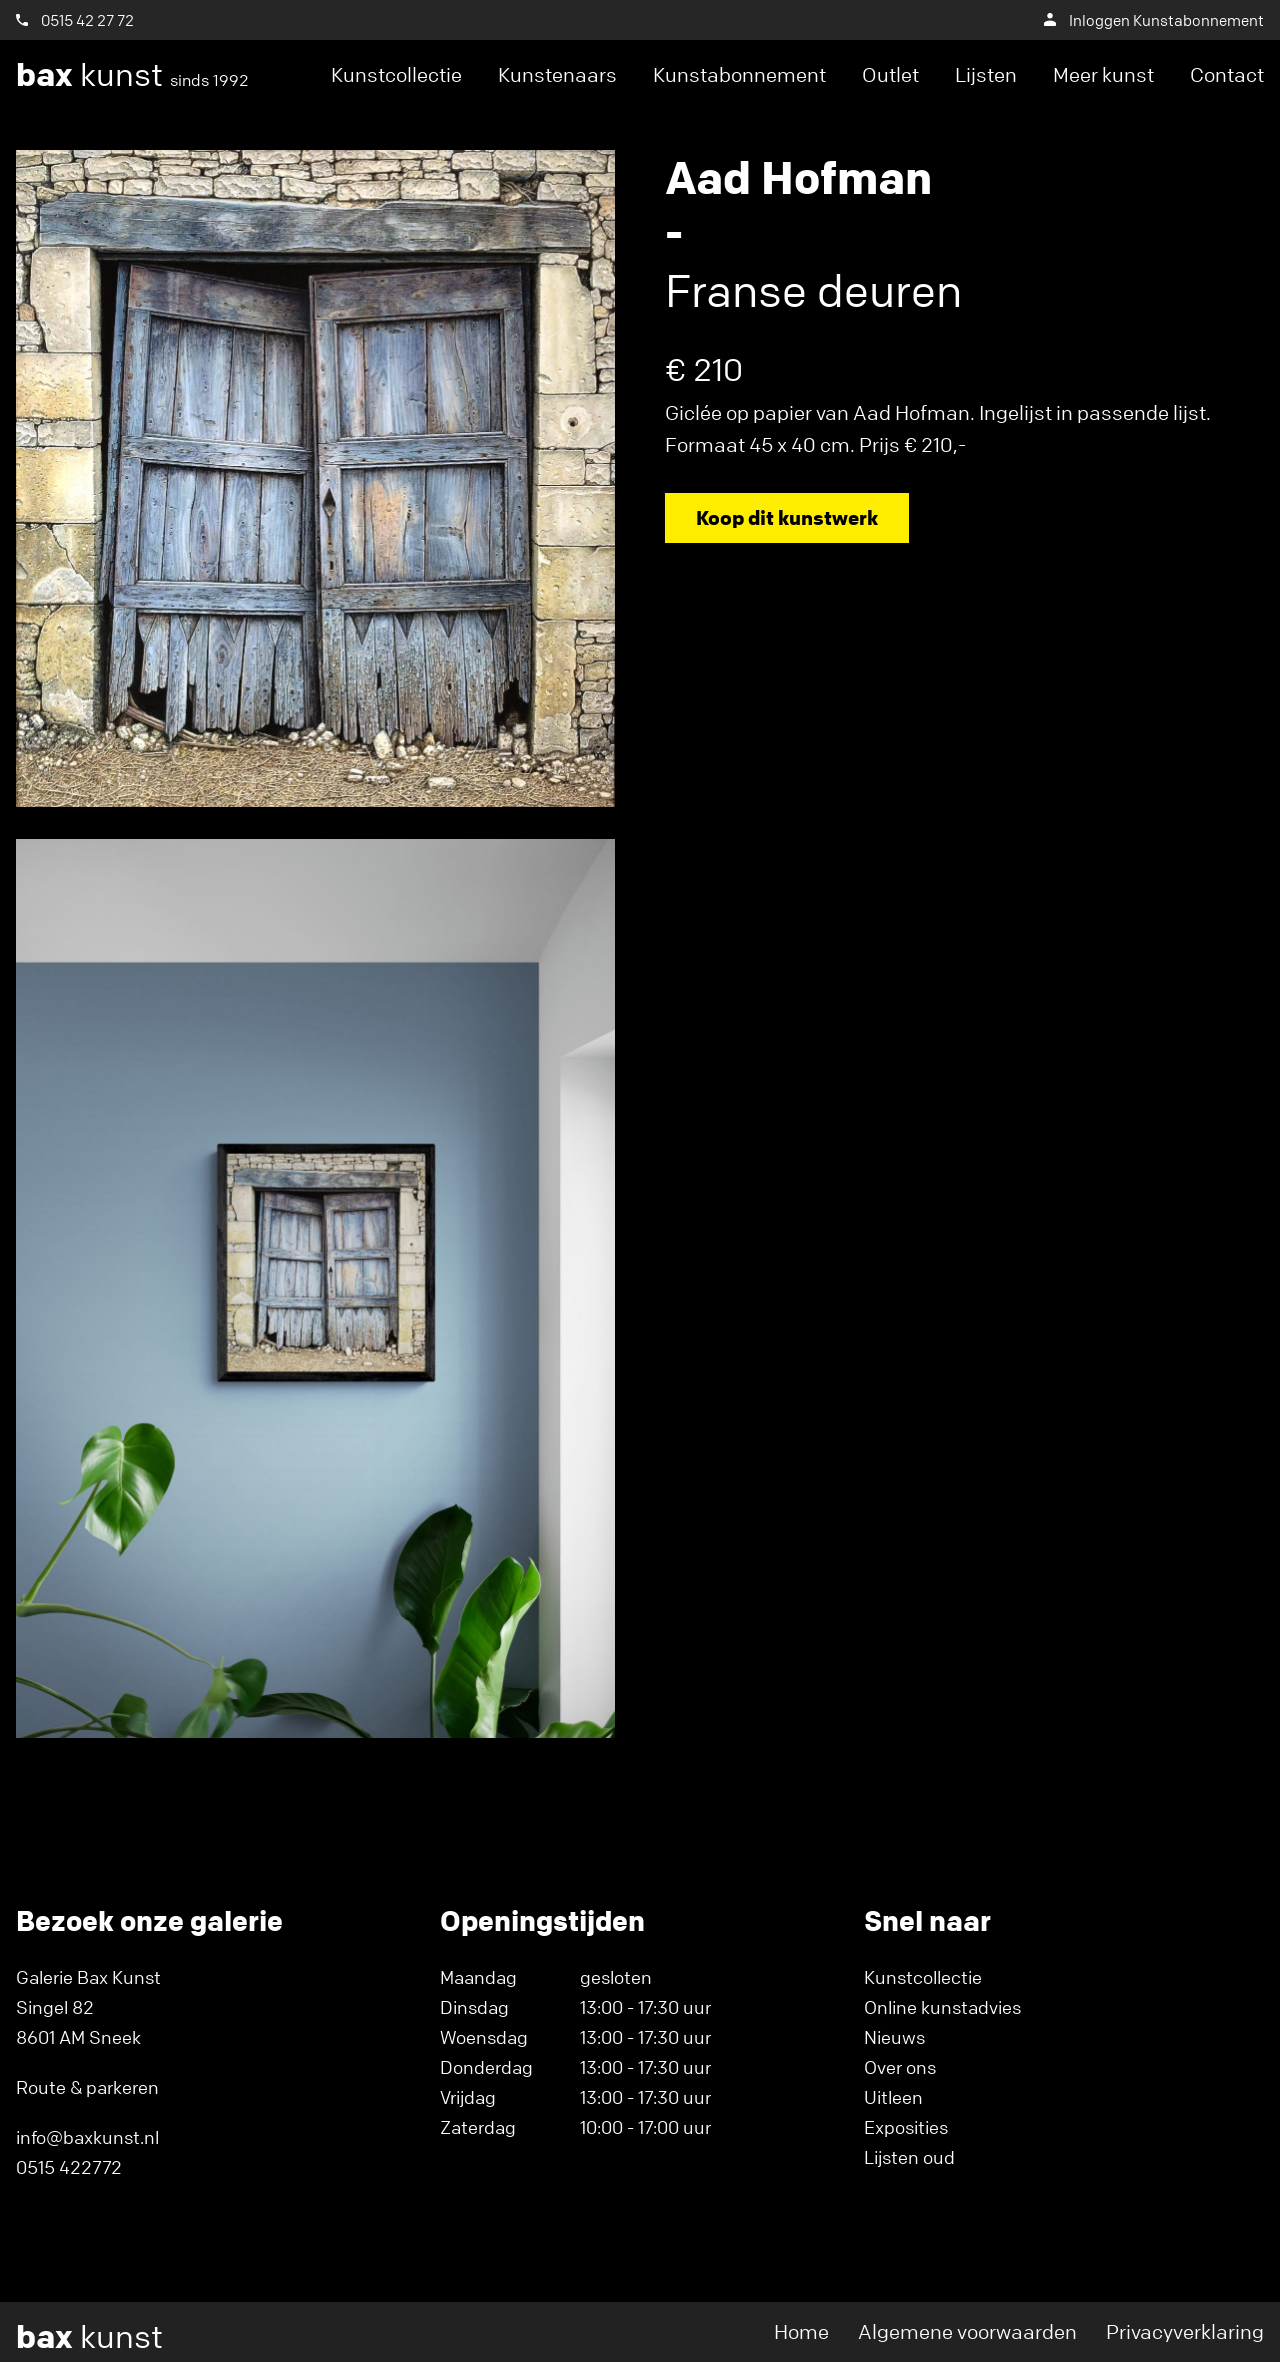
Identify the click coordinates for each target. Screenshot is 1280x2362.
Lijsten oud (909, 2157)
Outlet (890, 74)
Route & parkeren (87, 2087)
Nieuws (894, 2037)
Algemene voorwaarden (967, 2331)
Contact (1227, 74)
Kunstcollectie (396, 74)
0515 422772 (69, 2167)
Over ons (900, 2067)
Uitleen (893, 2097)
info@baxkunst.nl (87, 2137)
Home (801, 2331)
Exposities (906, 2127)
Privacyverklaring (1185, 2331)
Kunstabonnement (739, 74)
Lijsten (986, 74)
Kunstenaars (557, 74)
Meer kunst (1103, 74)
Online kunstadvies (942, 2007)
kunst (132, 75)
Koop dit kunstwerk (787, 517)
